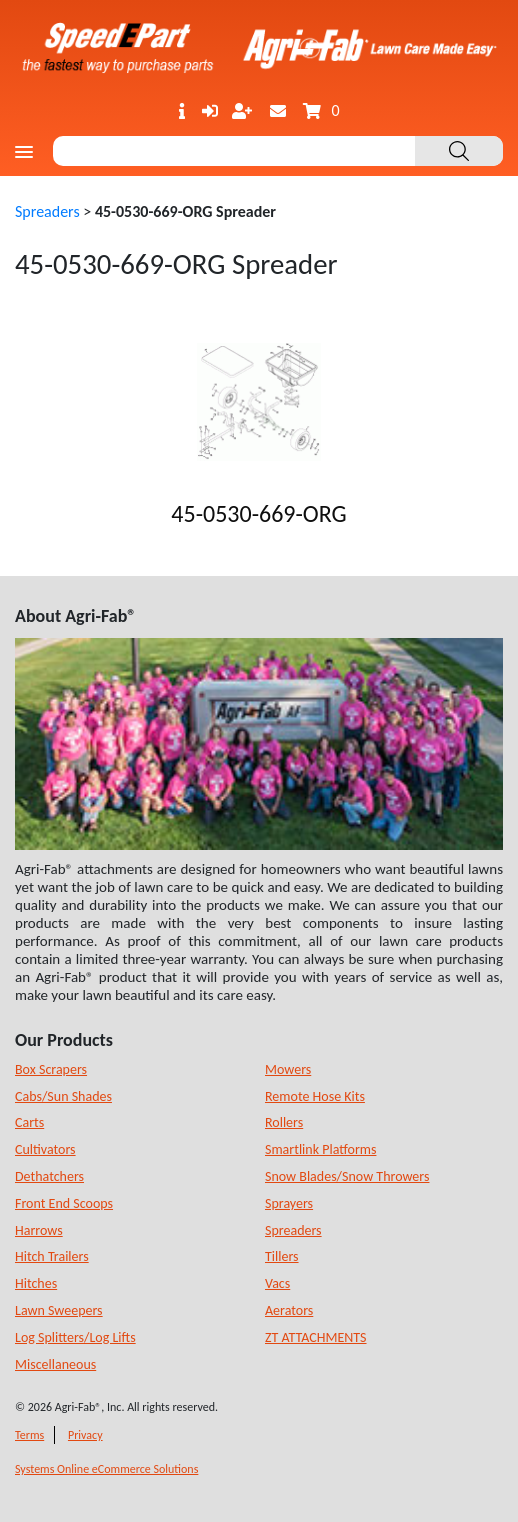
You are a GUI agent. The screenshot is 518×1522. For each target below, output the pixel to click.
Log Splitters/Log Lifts (75, 1337)
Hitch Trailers (52, 1256)
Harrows (39, 1230)
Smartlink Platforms (320, 1149)
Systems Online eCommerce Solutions (106, 1469)
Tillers (282, 1256)
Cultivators (45, 1149)
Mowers (288, 1069)
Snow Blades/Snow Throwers (347, 1176)
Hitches (36, 1283)
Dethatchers (49, 1176)
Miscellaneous (55, 1364)
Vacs (277, 1283)
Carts (29, 1122)
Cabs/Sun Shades (63, 1096)
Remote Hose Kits (315, 1096)
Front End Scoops (64, 1203)
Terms (29, 1435)
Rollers (284, 1122)
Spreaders (47, 211)
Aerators (289, 1310)
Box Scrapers (51, 1069)
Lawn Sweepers (59, 1310)
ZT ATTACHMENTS (316, 1337)
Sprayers (289, 1203)
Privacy (85, 1435)
